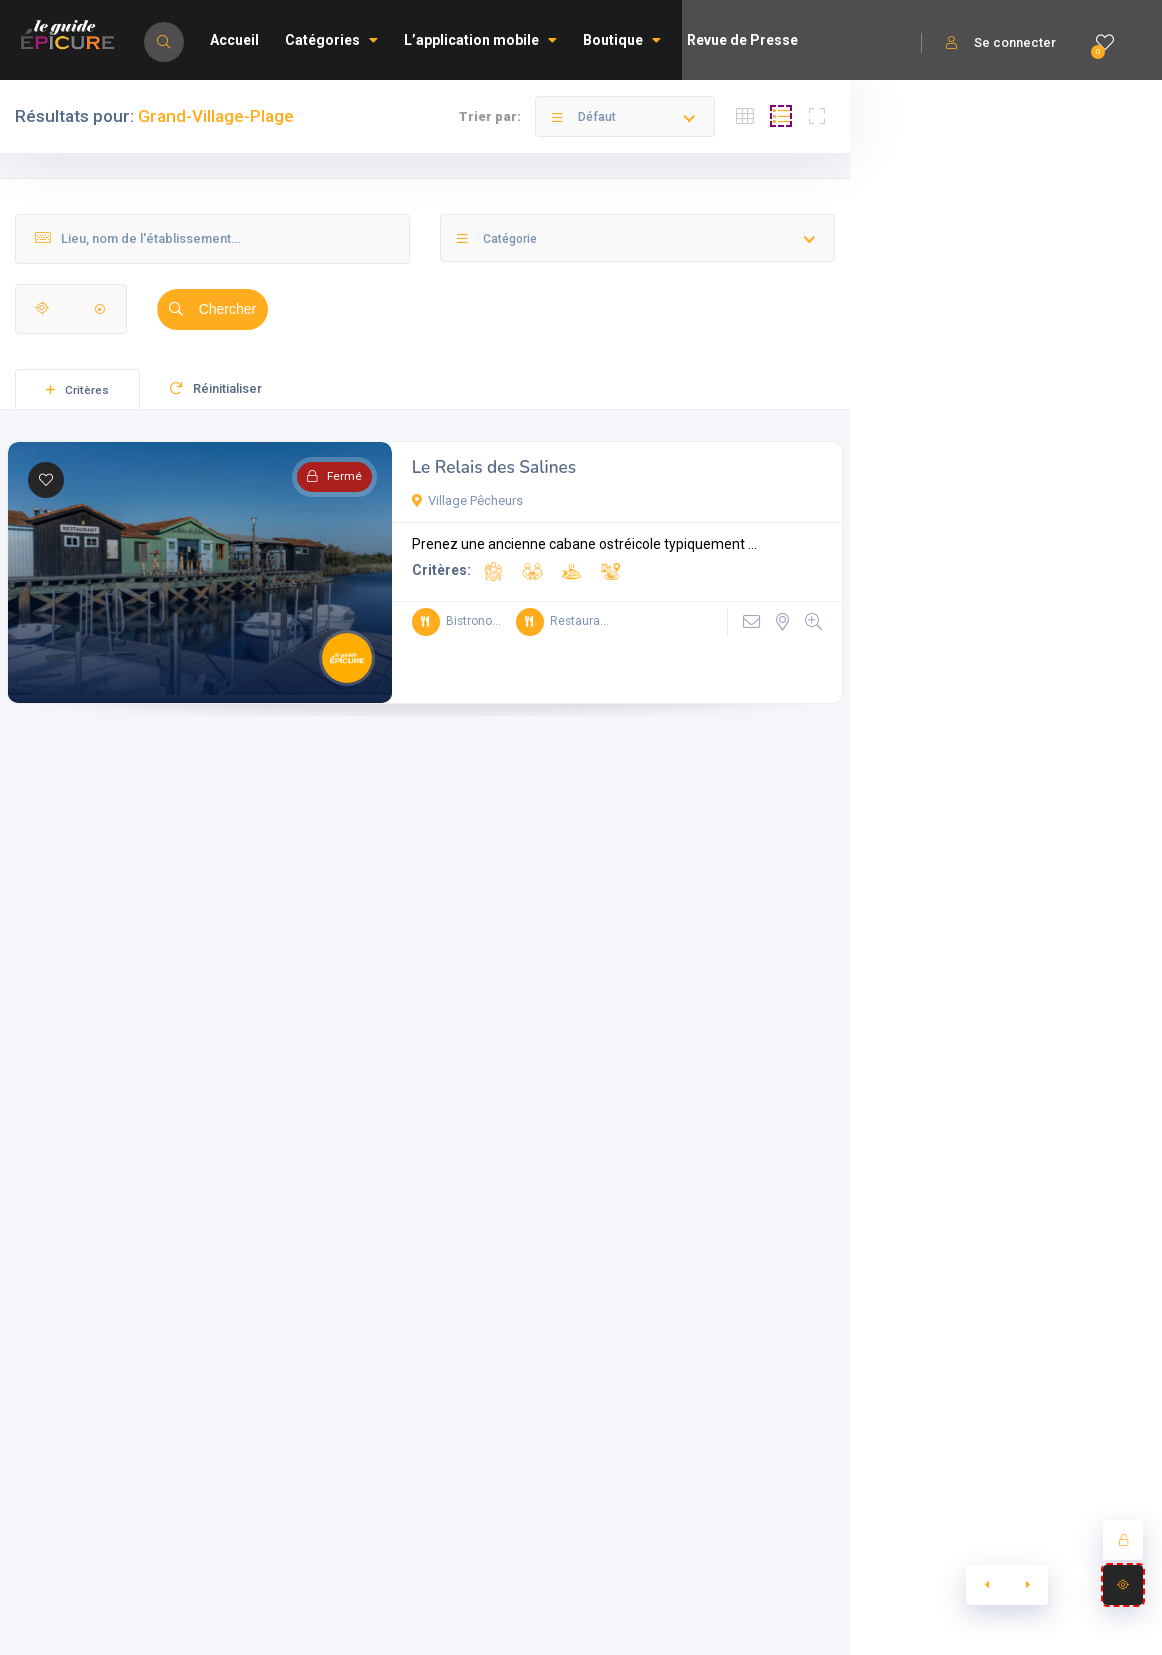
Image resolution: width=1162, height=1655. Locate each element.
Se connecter (1001, 42)
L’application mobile (480, 40)
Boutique (622, 40)
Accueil (234, 40)
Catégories (331, 40)
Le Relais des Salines (494, 467)
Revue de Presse (742, 40)
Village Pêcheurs (467, 500)
